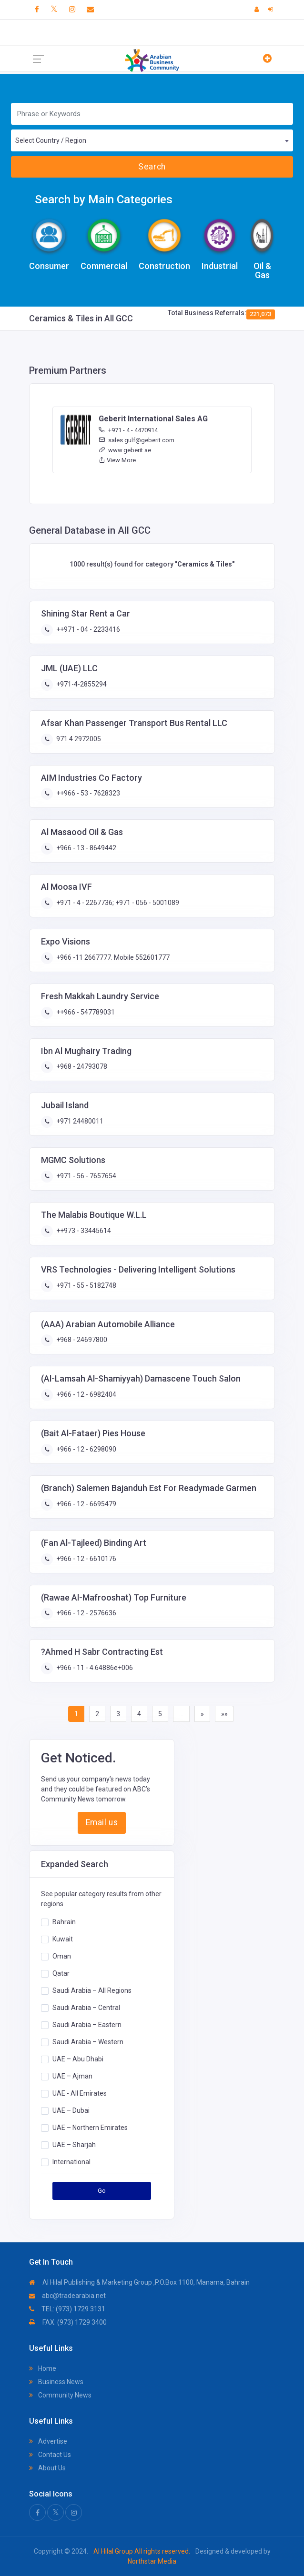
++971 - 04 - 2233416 (87, 629)
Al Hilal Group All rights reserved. (142, 2551)
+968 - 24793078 (81, 1066)
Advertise (48, 2441)
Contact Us (50, 2454)
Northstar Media (152, 2561)
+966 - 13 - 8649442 (85, 848)
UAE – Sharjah (74, 2144)
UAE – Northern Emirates (90, 2127)
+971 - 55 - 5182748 (85, 1285)
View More (117, 460)
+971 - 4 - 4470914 (128, 430)
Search (151, 166)
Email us (102, 1822)
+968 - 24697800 (81, 1339)
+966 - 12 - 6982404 (85, 1394)
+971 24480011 (79, 1121)
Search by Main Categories (103, 199)
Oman (61, 1956)
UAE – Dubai (71, 2110)
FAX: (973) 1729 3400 (68, 2322)
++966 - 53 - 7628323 (87, 793)
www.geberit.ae (125, 450)
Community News (60, 2395)
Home (42, 2368)
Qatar (61, 1973)
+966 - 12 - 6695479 (85, 1504)
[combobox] (152, 140)
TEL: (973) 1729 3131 (67, 2309)
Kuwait (62, 1939)
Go (102, 2190)
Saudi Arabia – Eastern (87, 2025)
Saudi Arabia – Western (87, 2042)
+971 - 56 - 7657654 (85, 1176)
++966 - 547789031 (85, 1012)
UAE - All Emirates (79, 2093)
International (71, 2162)
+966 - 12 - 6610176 (85, 1558)
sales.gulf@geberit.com (136, 440)
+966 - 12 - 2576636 (85, 1613)
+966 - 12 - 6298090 (85, 1449)
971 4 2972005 (78, 739)
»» (224, 1714)
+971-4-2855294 (81, 684)
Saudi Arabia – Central (86, 2007)
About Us (47, 2468)
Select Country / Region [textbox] (50, 140)
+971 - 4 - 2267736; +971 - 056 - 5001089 (117, 902)
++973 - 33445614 (83, 1230)
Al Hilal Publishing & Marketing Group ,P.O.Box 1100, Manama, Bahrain (139, 2282)
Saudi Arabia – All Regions (92, 1990)
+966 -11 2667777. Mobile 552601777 (112, 957)
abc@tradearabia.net (67, 2295)
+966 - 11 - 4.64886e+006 (94, 1667)
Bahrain (64, 1922)
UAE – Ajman (72, 2076)
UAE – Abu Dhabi (77, 2059)
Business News (56, 2382)
